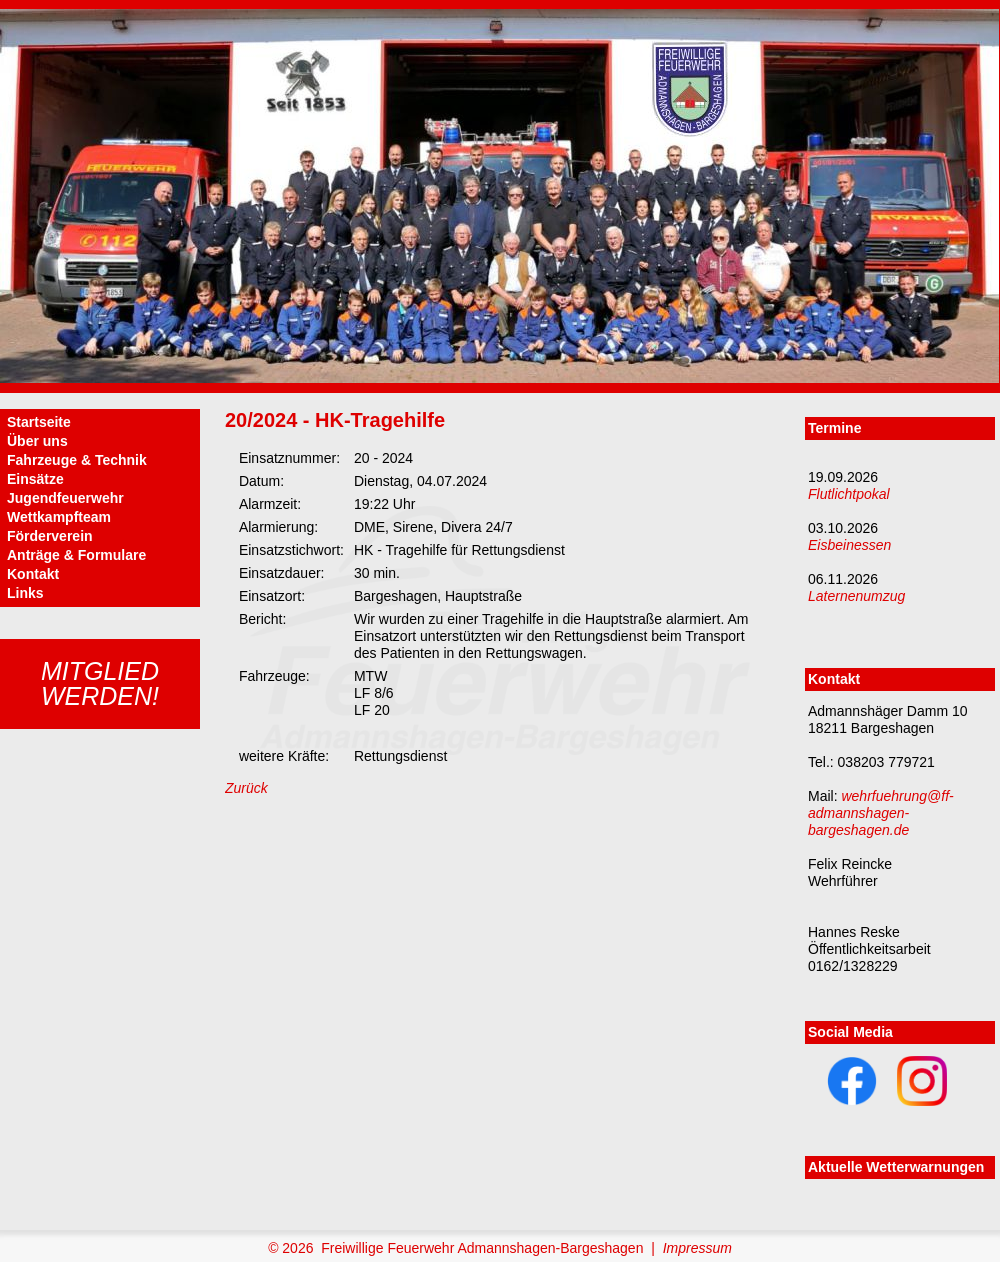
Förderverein (50, 536)
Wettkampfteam (59, 517)
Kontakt (33, 574)
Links (25, 593)
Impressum (697, 1248)
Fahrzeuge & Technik (77, 460)
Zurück (246, 788)
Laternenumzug (856, 596)
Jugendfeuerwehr (65, 498)
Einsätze (35, 479)
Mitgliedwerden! (100, 683)
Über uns (37, 441)
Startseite (39, 422)
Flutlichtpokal (849, 494)
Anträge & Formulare (76, 555)
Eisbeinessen (849, 545)
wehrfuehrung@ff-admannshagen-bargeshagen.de (881, 813)
